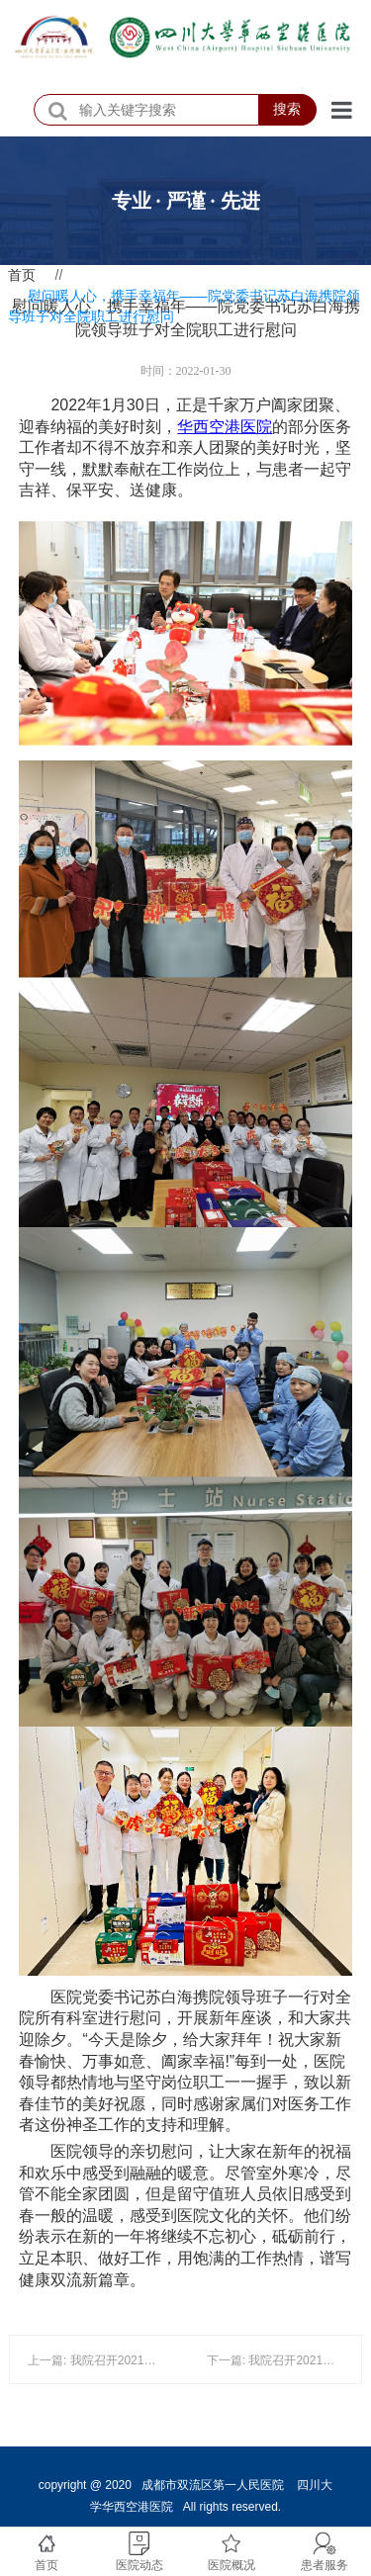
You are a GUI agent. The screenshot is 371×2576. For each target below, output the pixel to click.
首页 (22, 275)
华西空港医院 (224, 426)
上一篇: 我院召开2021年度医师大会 (121, 2360)
